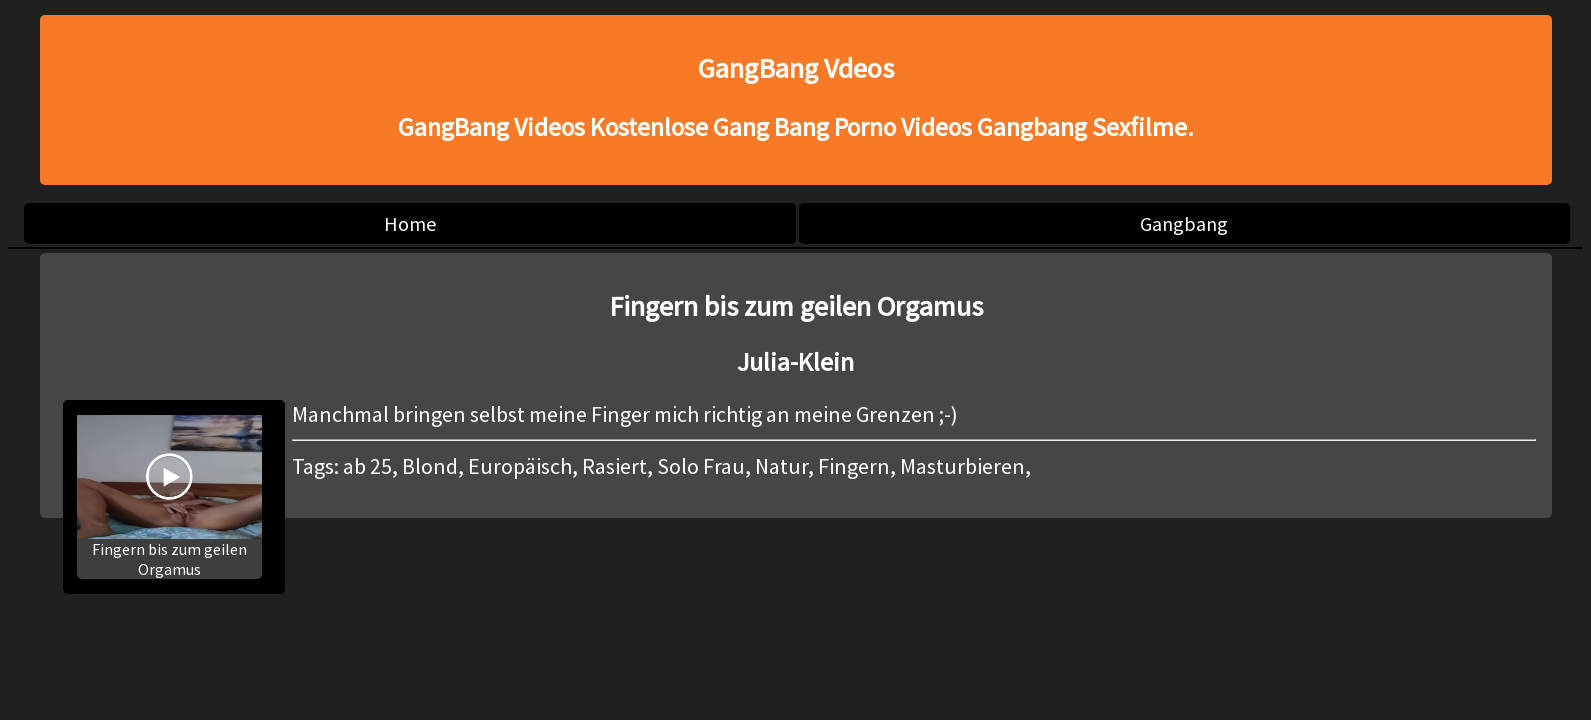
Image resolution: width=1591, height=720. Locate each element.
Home (410, 223)
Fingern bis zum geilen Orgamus (169, 497)
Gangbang (1184, 223)
